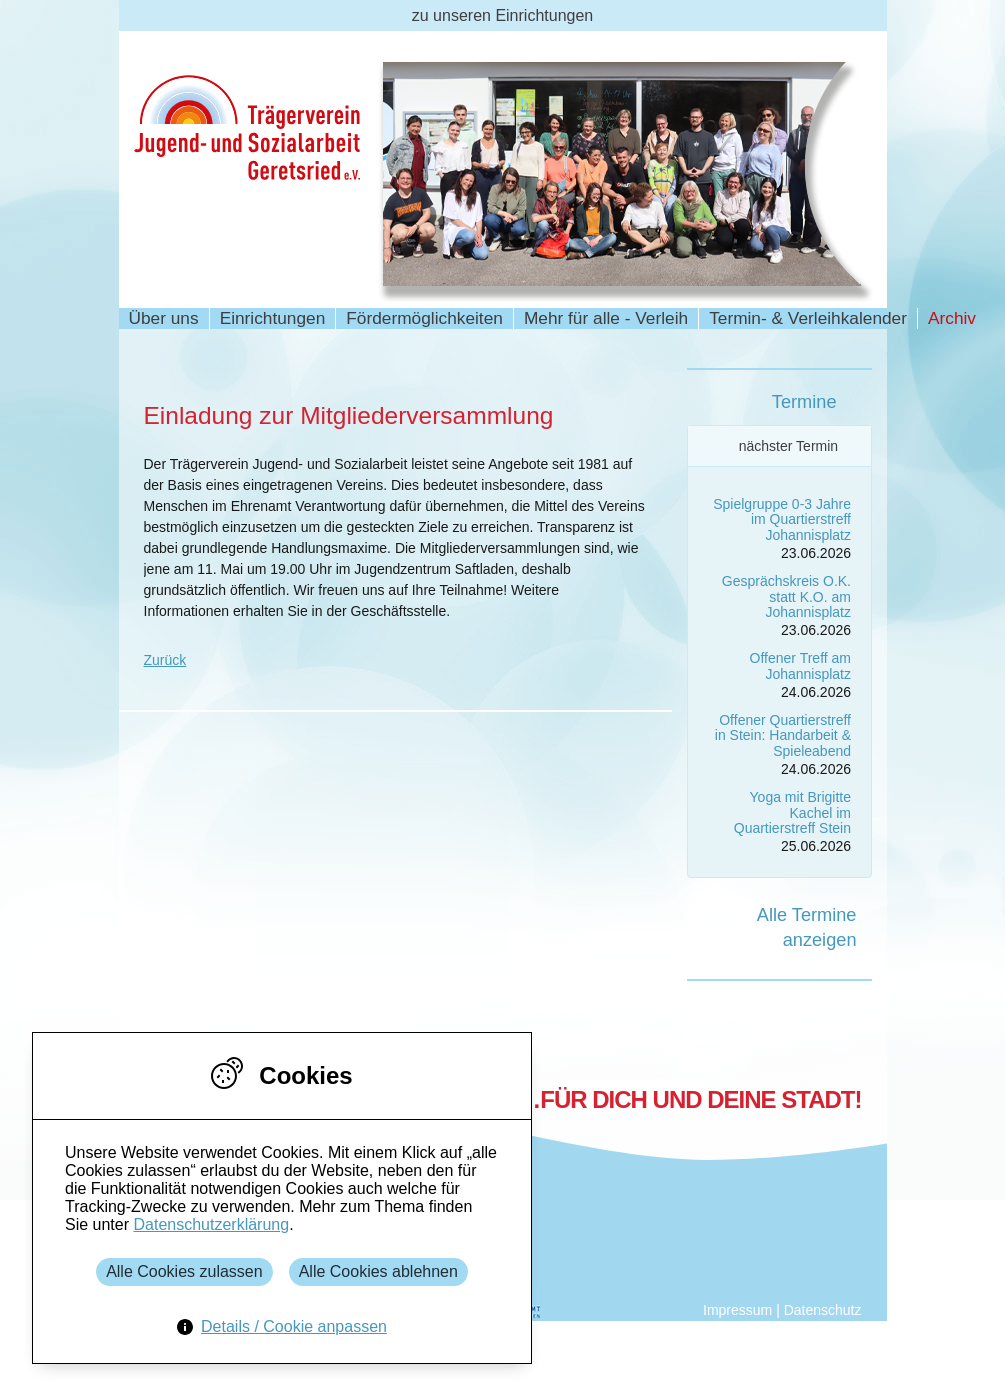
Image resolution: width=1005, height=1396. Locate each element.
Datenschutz (823, 1310)
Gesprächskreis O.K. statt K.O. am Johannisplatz (786, 596)
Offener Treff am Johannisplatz (800, 665)
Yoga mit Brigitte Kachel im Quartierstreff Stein (792, 812)
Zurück (165, 660)
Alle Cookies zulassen (184, 1271)
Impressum (737, 1310)
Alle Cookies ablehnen (378, 1271)
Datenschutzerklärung (211, 1224)
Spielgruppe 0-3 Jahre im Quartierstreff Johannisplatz (782, 519)
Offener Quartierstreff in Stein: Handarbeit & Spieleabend (783, 735)
